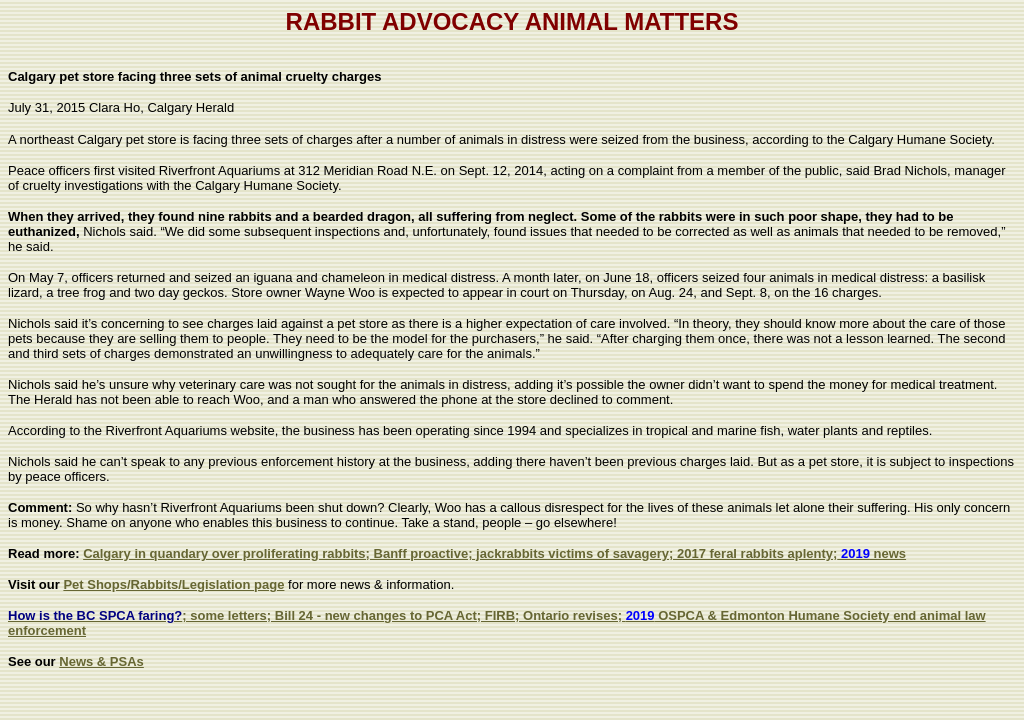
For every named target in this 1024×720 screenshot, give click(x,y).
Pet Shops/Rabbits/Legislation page (173, 584)
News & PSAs (101, 661)
